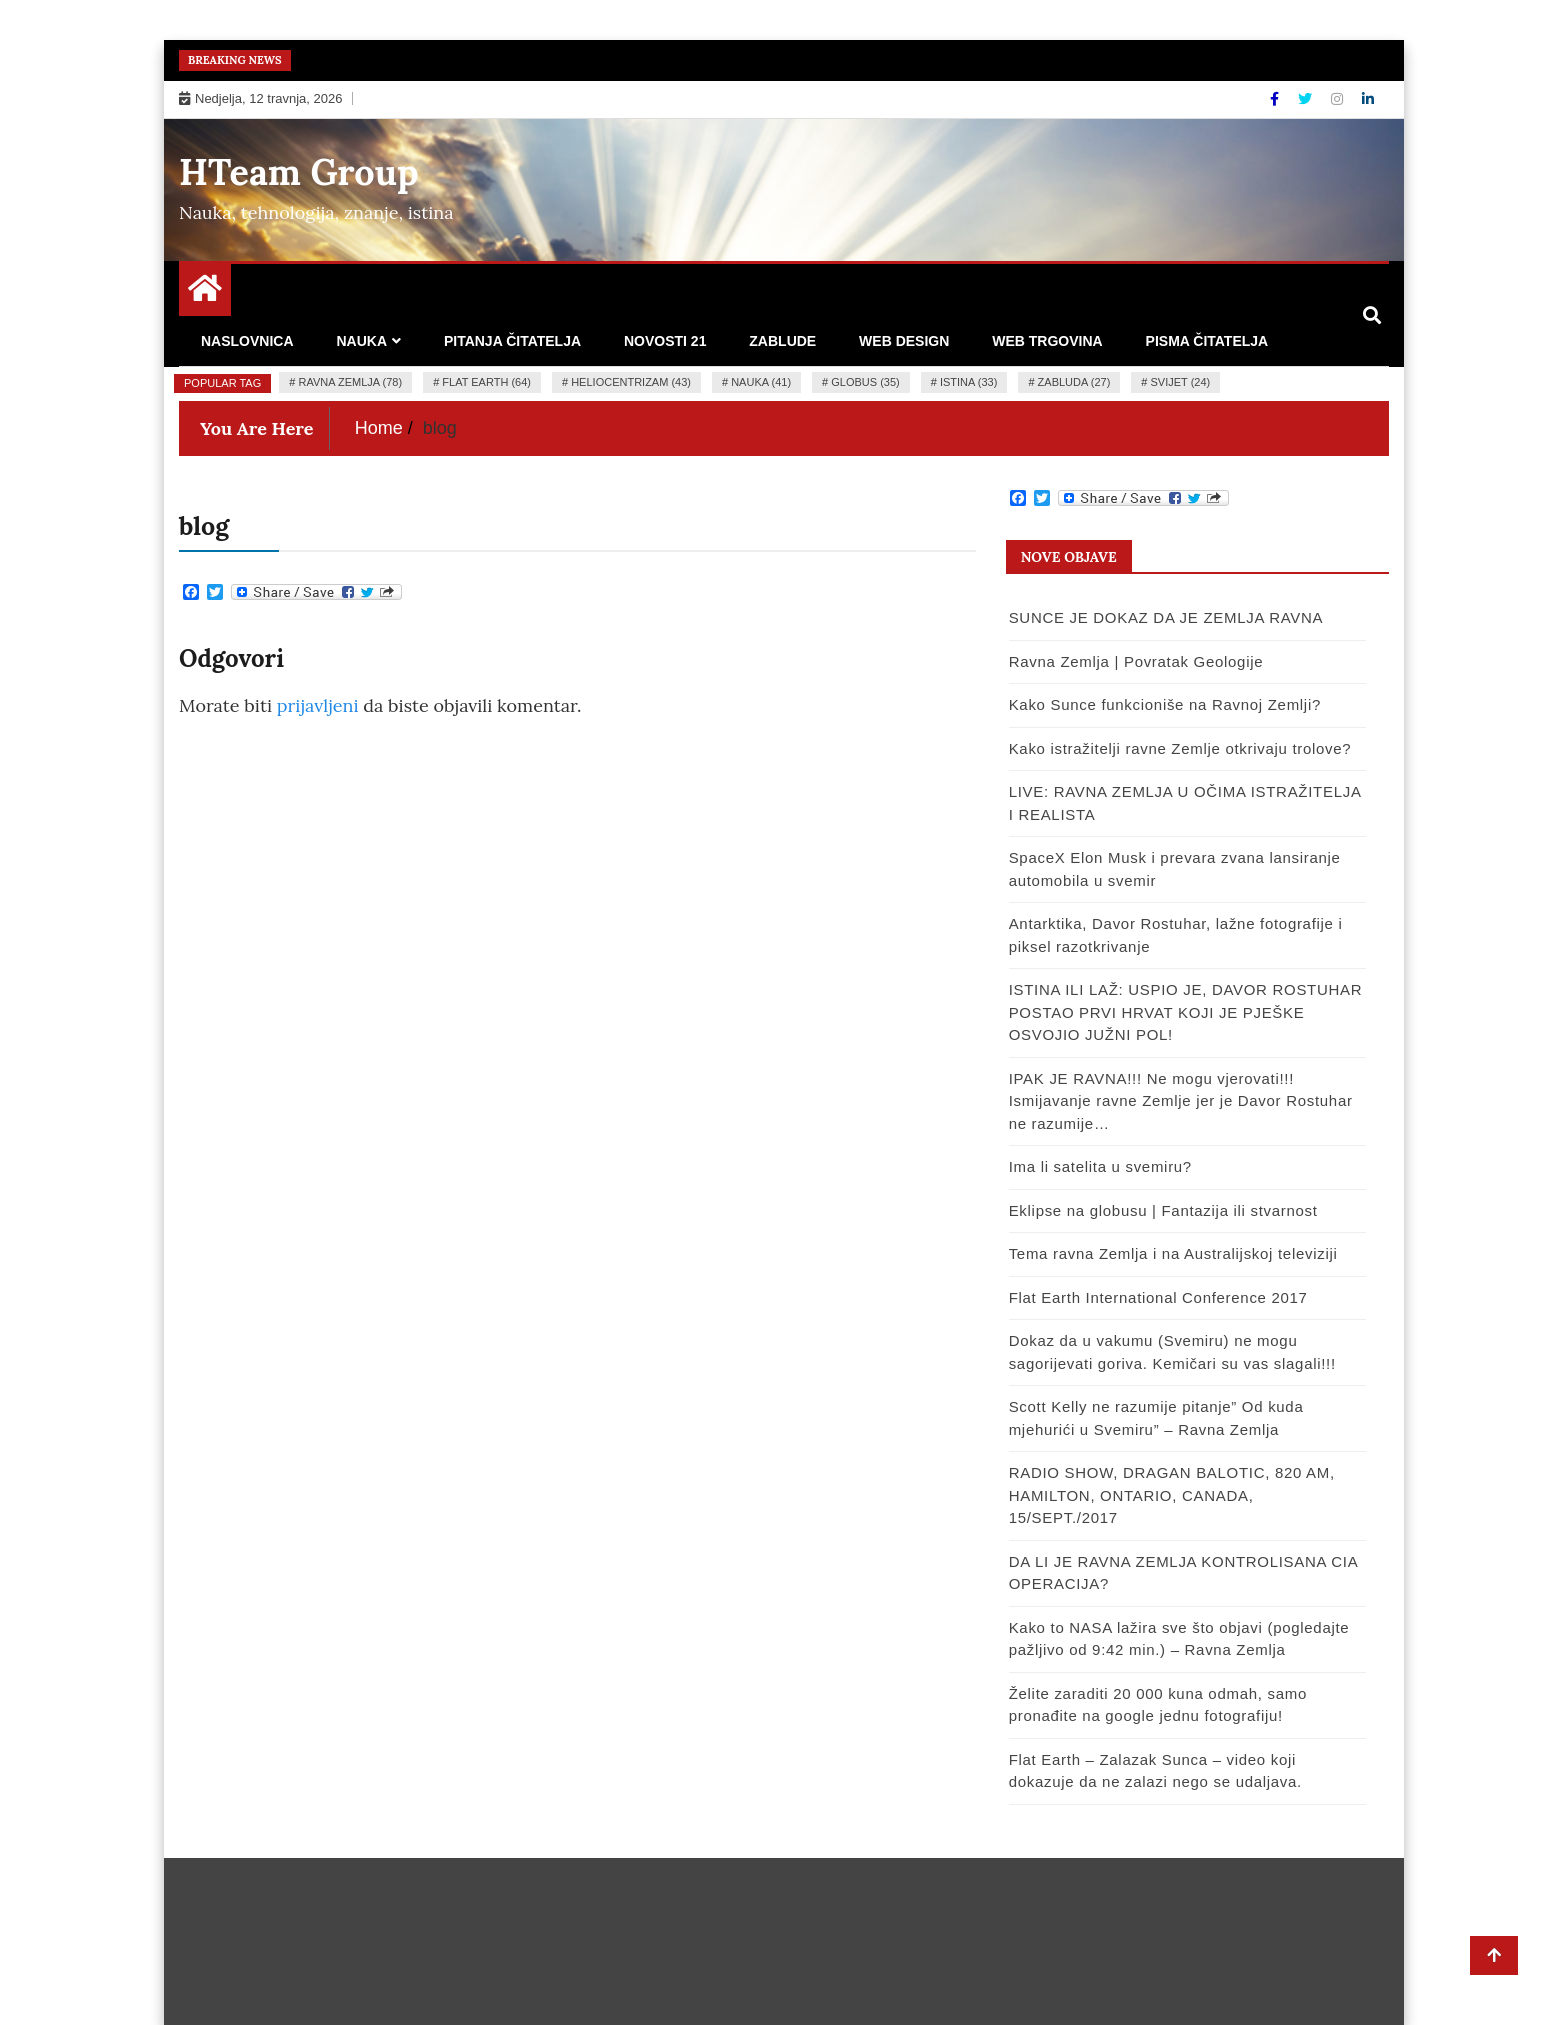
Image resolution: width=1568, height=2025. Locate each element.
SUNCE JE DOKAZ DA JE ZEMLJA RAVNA (1166, 617)
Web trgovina (1047, 341)
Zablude (782, 341)
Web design (904, 341)
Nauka (361, 341)
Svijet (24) (1181, 382)
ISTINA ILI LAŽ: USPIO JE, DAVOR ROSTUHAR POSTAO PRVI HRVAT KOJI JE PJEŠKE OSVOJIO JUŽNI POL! (1186, 1012)
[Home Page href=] (205, 293)
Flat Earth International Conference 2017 (1158, 1297)
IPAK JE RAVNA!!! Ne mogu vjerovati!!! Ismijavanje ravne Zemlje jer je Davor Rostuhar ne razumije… (1181, 1101)
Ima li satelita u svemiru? (1100, 1166)
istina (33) (968, 382)
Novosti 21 (665, 341)
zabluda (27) (1074, 382)
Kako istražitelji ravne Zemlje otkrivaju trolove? (1180, 748)
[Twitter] (1307, 99)
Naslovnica (247, 341)
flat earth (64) (486, 382)
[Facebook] (1276, 99)
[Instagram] (1339, 99)
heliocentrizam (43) (631, 382)
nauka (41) (761, 382)
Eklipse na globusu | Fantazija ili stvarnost (1163, 1210)
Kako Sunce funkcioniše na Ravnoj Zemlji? (1165, 704)
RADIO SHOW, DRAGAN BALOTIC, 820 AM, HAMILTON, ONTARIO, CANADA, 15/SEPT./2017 (1172, 1495)
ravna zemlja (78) (350, 382)
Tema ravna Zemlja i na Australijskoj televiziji (1173, 1253)
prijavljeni (318, 705)
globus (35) (865, 382)
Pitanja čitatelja (512, 341)
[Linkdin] (1368, 99)
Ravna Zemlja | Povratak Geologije (1136, 661)
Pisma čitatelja (1207, 341)
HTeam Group (299, 172)
